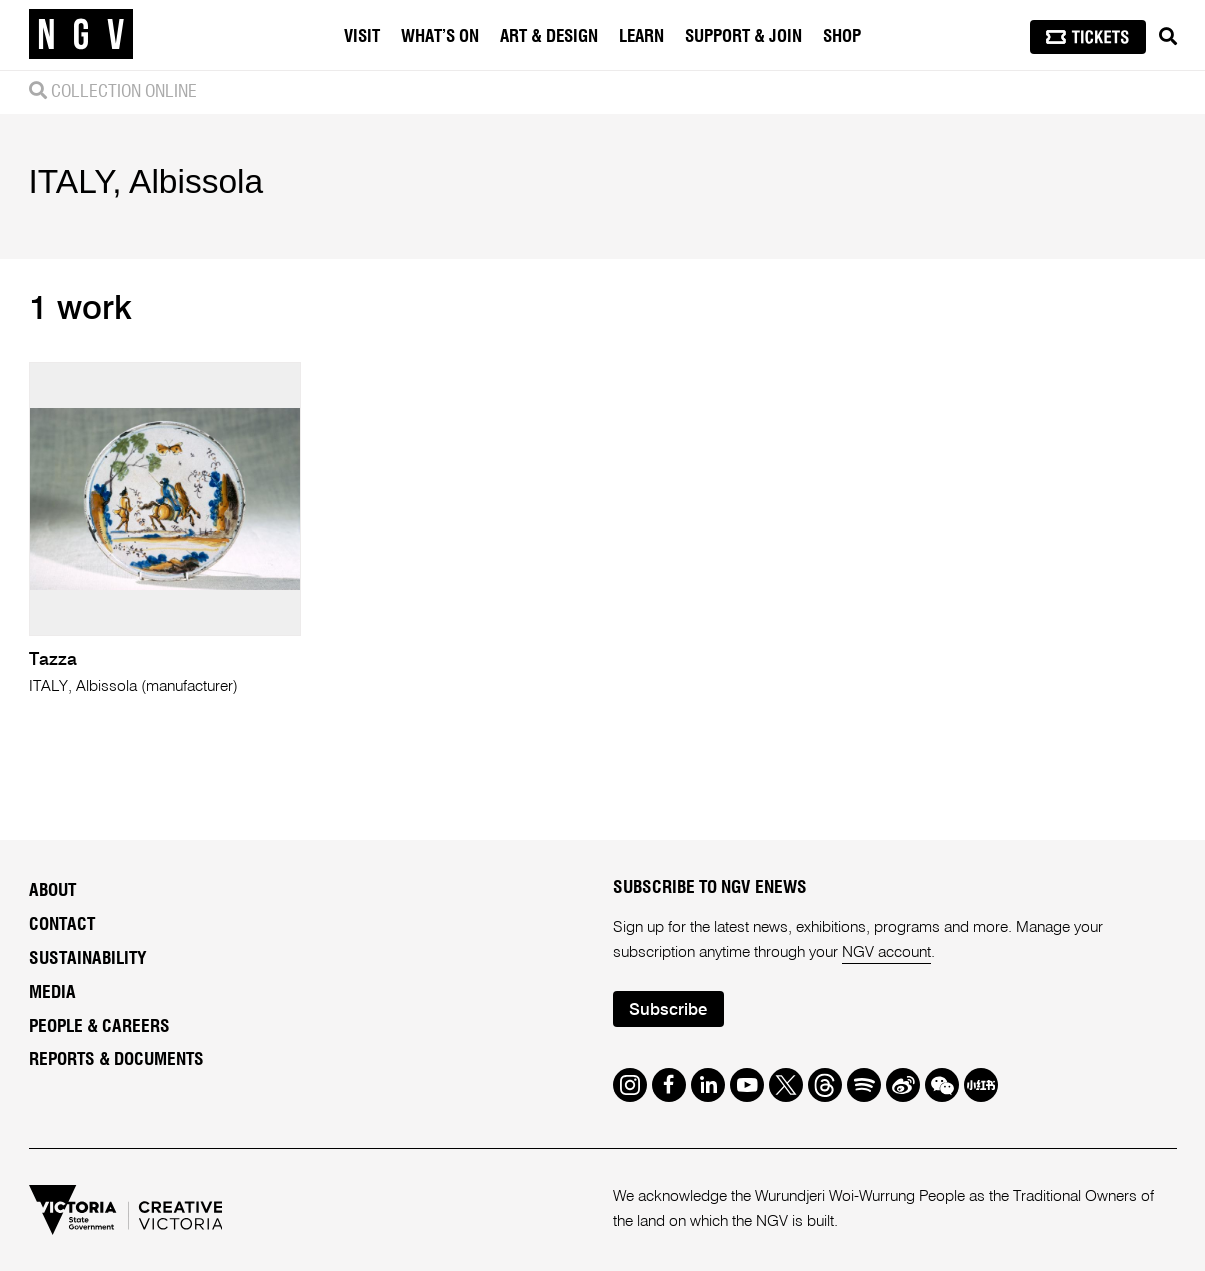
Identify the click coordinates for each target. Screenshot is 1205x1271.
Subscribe (668, 1010)
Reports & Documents (116, 1060)
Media (52, 993)
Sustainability (88, 959)
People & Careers (99, 1027)
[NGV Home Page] (81, 35)
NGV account (886, 953)
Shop (842, 36)
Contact (62, 925)
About (52, 891)
